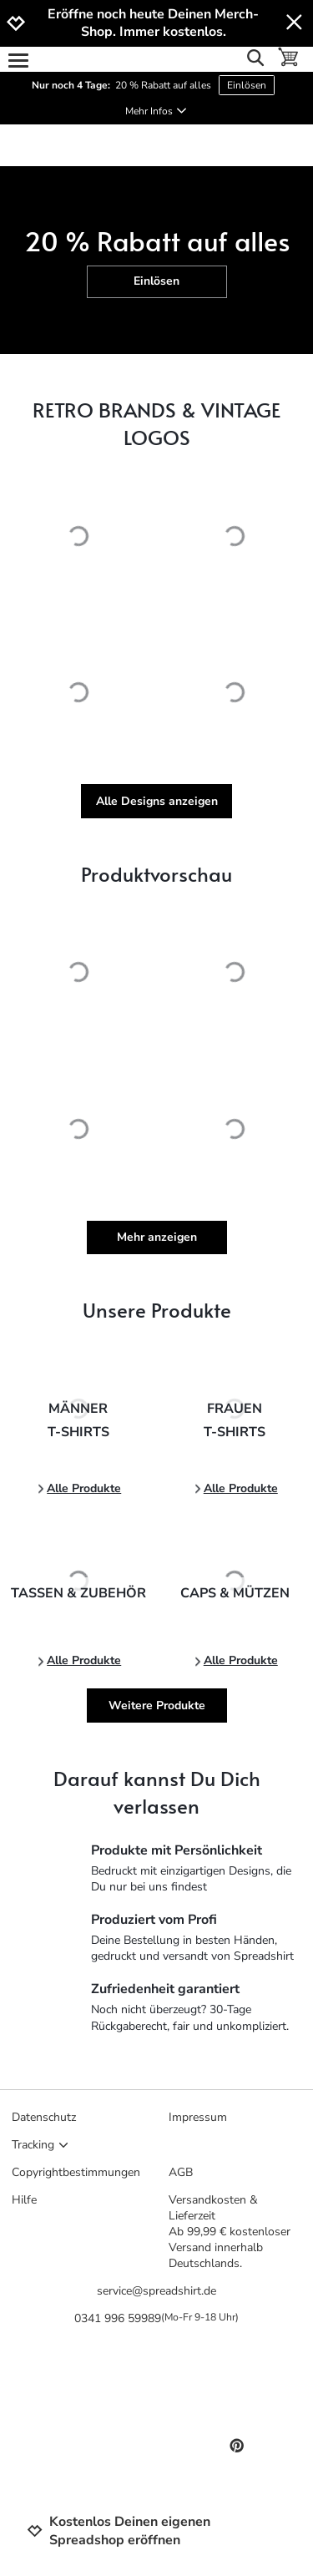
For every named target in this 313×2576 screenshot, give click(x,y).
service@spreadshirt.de (156, 2291)
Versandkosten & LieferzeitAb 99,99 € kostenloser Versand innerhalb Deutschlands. (229, 2231)
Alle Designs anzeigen (157, 801)
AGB (181, 2172)
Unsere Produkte (157, 1309)
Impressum (198, 2117)
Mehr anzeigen (157, 1237)
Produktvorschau (156, 874)
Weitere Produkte (157, 1705)
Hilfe (24, 2200)
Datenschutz (44, 2117)
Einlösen (246, 85)
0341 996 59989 (156, 2318)
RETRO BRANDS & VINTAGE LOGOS (156, 423)
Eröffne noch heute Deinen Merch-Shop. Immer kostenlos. (153, 23)
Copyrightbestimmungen (76, 2172)
